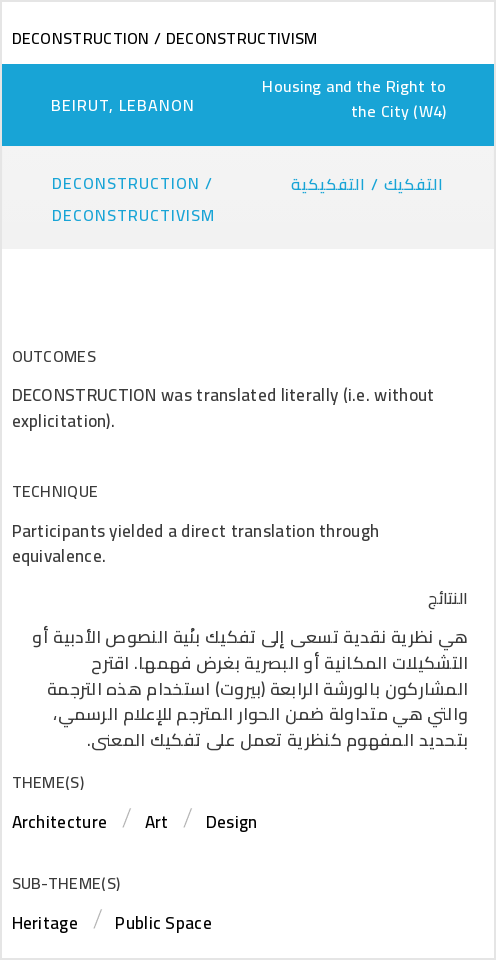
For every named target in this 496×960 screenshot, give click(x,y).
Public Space (163, 923)
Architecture (60, 822)
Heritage (45, 923)
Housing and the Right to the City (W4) (354, 98)
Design (232, 822)
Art (157, 822)
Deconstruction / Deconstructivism (165, 38)
